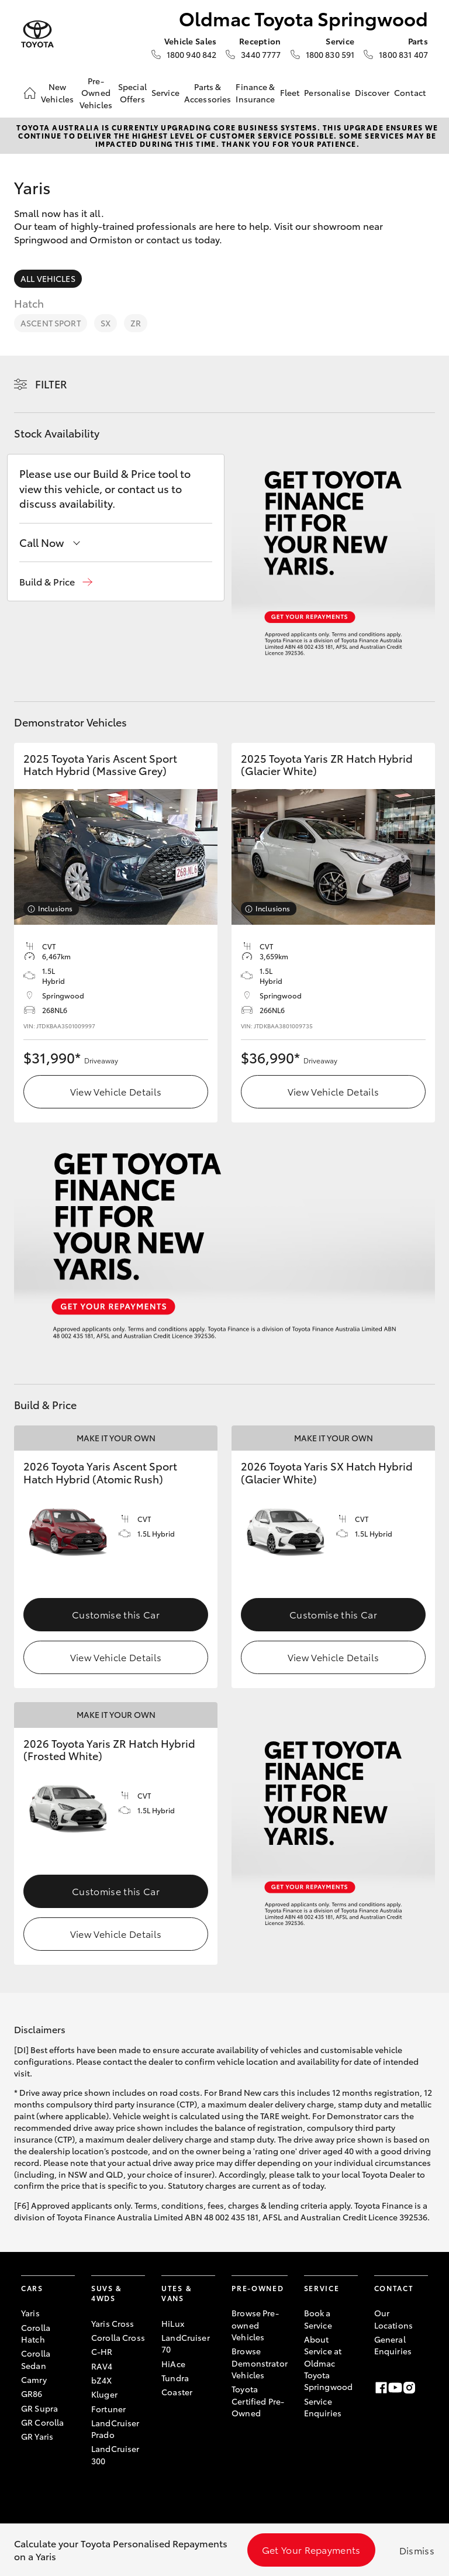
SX (105, 323)
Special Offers (132, 92)
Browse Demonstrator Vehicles (260, 2363)
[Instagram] (409, 2388)
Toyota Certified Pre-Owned (258, 2401)
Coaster (176, 2392)
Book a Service (318, 2318)
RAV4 (102, 2366)
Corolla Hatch (35, 2333)
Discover (372, 92)
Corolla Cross (118, 2337)
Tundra (175, 2378)
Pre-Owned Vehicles (96, 93)
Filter (51, 383)
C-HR (102, 2351)
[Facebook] (381, 2388)
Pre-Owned (258, 2288)
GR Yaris (37, 2436)
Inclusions (55, 908)
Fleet (290, 92)
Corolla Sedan (35, 2359)
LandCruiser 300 (115, 2454)
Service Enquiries (322, 2407)
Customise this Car (116, 1614)
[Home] (30, 93)
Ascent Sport (50, 323)
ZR (135, 323)
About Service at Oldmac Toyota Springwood (328, 2362)
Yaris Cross (112, 2323)
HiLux (172, 2323)
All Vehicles (47, 278)
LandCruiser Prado (115, 2428)
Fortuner (108, 2409)
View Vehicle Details (115, 1091)
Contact (410, 92)
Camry (34, 2379)
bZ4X (101, 2380)
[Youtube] (395, 2388)
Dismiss (416, 2550)
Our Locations (393, 2318)
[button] (55, 581)
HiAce (173, 2364)
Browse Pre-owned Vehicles (255, 2325)
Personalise (327, 92)
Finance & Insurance (255, 92)
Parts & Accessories (208, 92)
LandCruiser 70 (185, 2343)
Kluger (104, 2394)
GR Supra (39, 2408)
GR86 (32, 2393)
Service (165, 92)
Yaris (30, 2313)
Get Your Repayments (311, 2549)
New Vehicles (57, 92)
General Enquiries (393, 2345)
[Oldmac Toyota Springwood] (37, 34)
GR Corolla (42, 2422)
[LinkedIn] (423, 2388)
